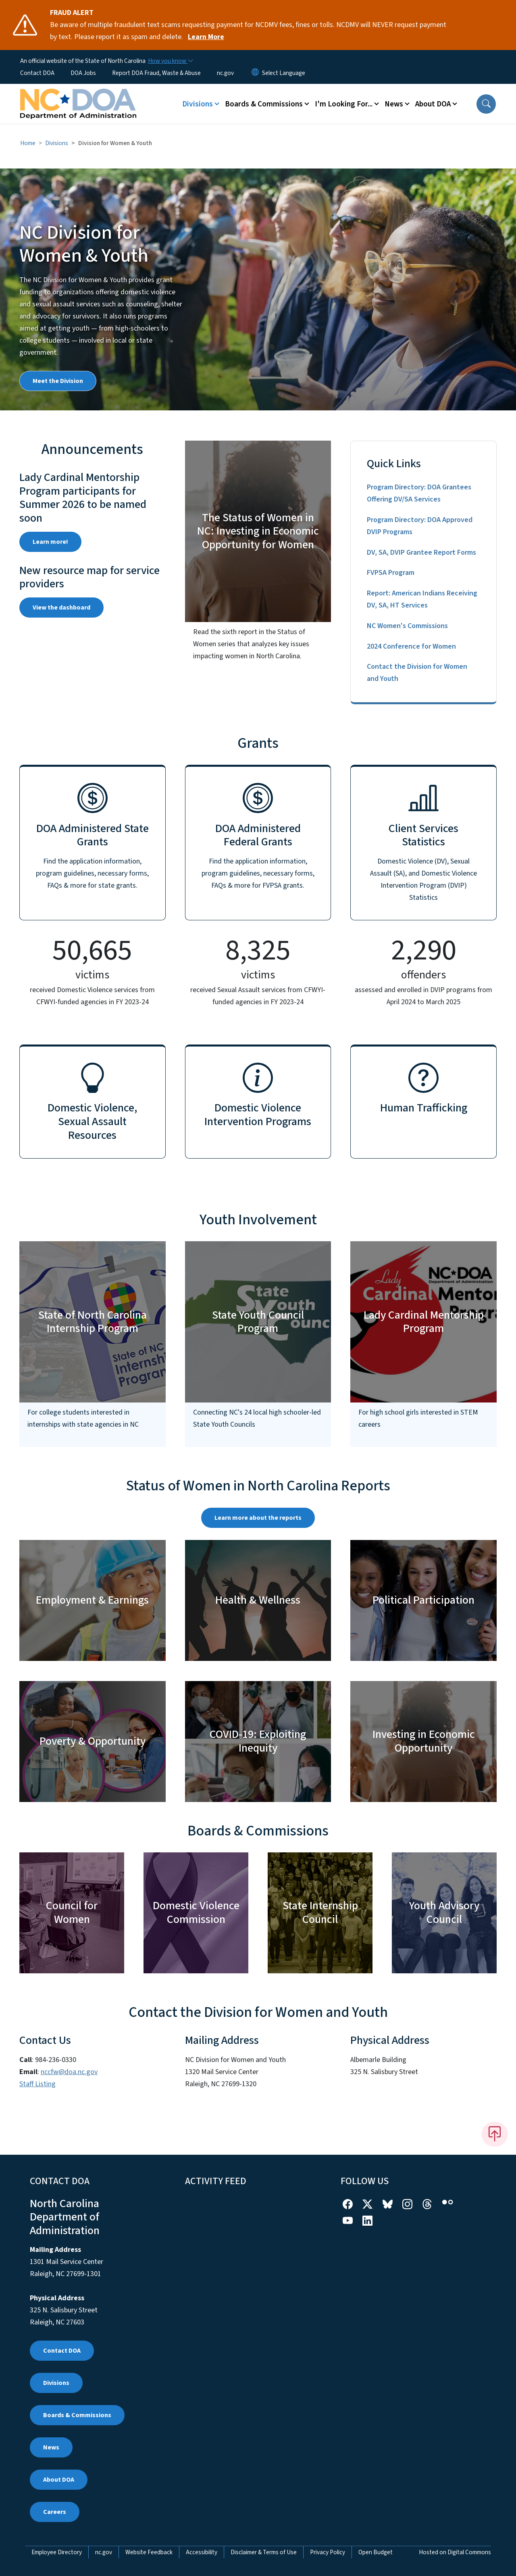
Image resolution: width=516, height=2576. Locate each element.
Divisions (56, 143)
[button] (486, 104)
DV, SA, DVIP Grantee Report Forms (421, 552)
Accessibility (201, 2552)
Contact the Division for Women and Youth (417, 673)
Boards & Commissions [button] (264, 104)
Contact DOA (37, 73)
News (51, 2447)
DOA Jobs (83, 73)
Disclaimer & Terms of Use (264, 2552)
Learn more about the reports (258, 1517)
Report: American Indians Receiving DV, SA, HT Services (422, 599)
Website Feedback (149, 2552)
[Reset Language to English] (255, 73)
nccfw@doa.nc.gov (69, 2072)
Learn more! (50, 541)
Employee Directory (56, 2552)
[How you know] (170, 61)
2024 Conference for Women (411, 646)
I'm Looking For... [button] (343, 104)
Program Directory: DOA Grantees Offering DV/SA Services (419, 493)
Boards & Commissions (77, 2415)
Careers (54, 2511)
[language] (283, 73)
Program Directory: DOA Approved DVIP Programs (419, 526)
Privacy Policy (327, 2552)
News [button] (394, 104)
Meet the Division (58, 381)
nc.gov (225, 73)
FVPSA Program (390, 573)
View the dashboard (61, 607)
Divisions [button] (197, 104)
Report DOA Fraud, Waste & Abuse (156, 73)
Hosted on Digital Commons (455, 2552)
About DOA (58, 2479)
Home (27, 143)
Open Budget (375, 2552)
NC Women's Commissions (407, 626)
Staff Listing (37, 2084)
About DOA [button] (433, 104)
